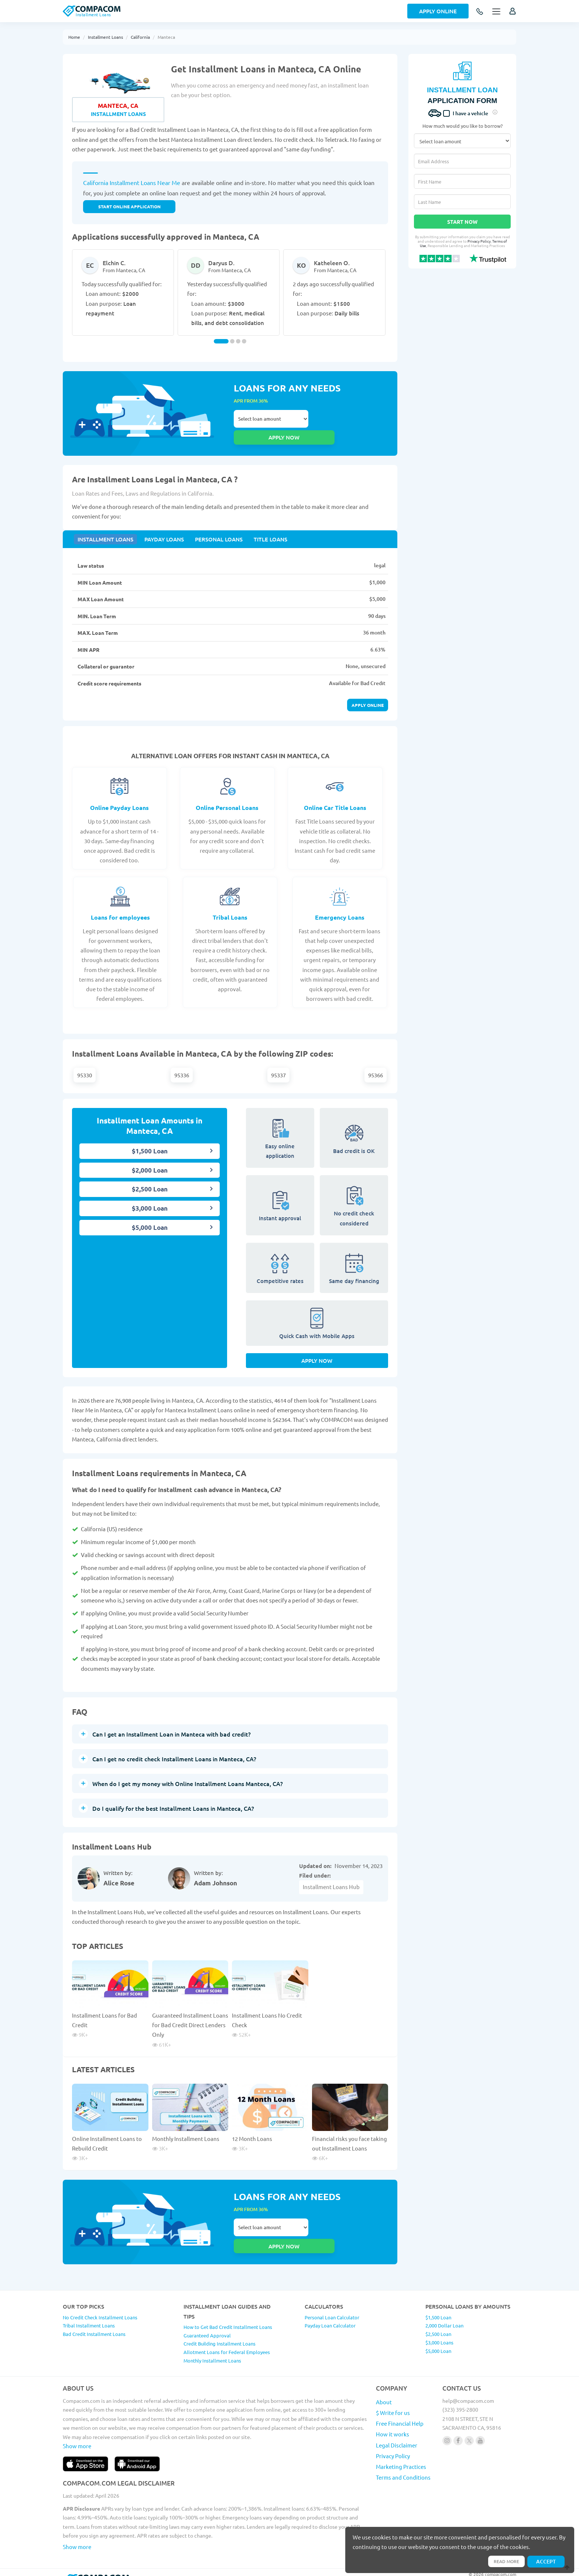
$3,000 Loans (439, 2326)
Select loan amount (271, 421)
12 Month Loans (252, 2133)
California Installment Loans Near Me (131, 182)
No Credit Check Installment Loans (100, 2301)
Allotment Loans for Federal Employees (227, 2336)
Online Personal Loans (227, 798)
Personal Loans (211, 527)
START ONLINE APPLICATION (129, 206)
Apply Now (316, 1355)
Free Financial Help (400, 2407)
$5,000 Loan (150, 1217)
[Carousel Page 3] (238, 341)
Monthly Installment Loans (185, 2133)
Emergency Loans (339, 907)
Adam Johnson (215, 1878)
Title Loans (259, 527)
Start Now (462, 221)
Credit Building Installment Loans (220, 2327)
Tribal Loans (230, 907)
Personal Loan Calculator (332, 2301)
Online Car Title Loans (335, 798)
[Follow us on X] (469, 2424)
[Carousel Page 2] (232, 341)
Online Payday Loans (119, 798)
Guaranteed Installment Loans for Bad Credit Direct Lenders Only (190, 2020)
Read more (503, 2560)
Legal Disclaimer (396, 2428)
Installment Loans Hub (331, 1882)
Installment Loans (105, 37)
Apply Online (438, 11)
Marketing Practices (401, 2450)
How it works (392, 2417)
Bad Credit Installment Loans (94, 2318)
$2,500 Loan (150, 1179)
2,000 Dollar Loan (444, 2309)
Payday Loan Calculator (330, 2309)
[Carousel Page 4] (244, 341)
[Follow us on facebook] (458, 2424)
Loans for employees (120, 907)
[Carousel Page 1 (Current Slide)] (221, 341)
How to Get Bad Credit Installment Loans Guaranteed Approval (228, 2315)
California (140, 37)
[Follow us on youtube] (480, 2424)
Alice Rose (118, 1878)
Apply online (368, 695)
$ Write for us (393, 2396)
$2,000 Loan (150, 1160)
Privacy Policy (479, 241)
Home (74, 37)
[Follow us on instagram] (447, 2424)
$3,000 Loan (150, 1199)
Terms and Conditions (403, 2460)
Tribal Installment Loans (89, 2309)
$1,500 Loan (150, 1141)
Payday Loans (159, 527)
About (384, 2385)
